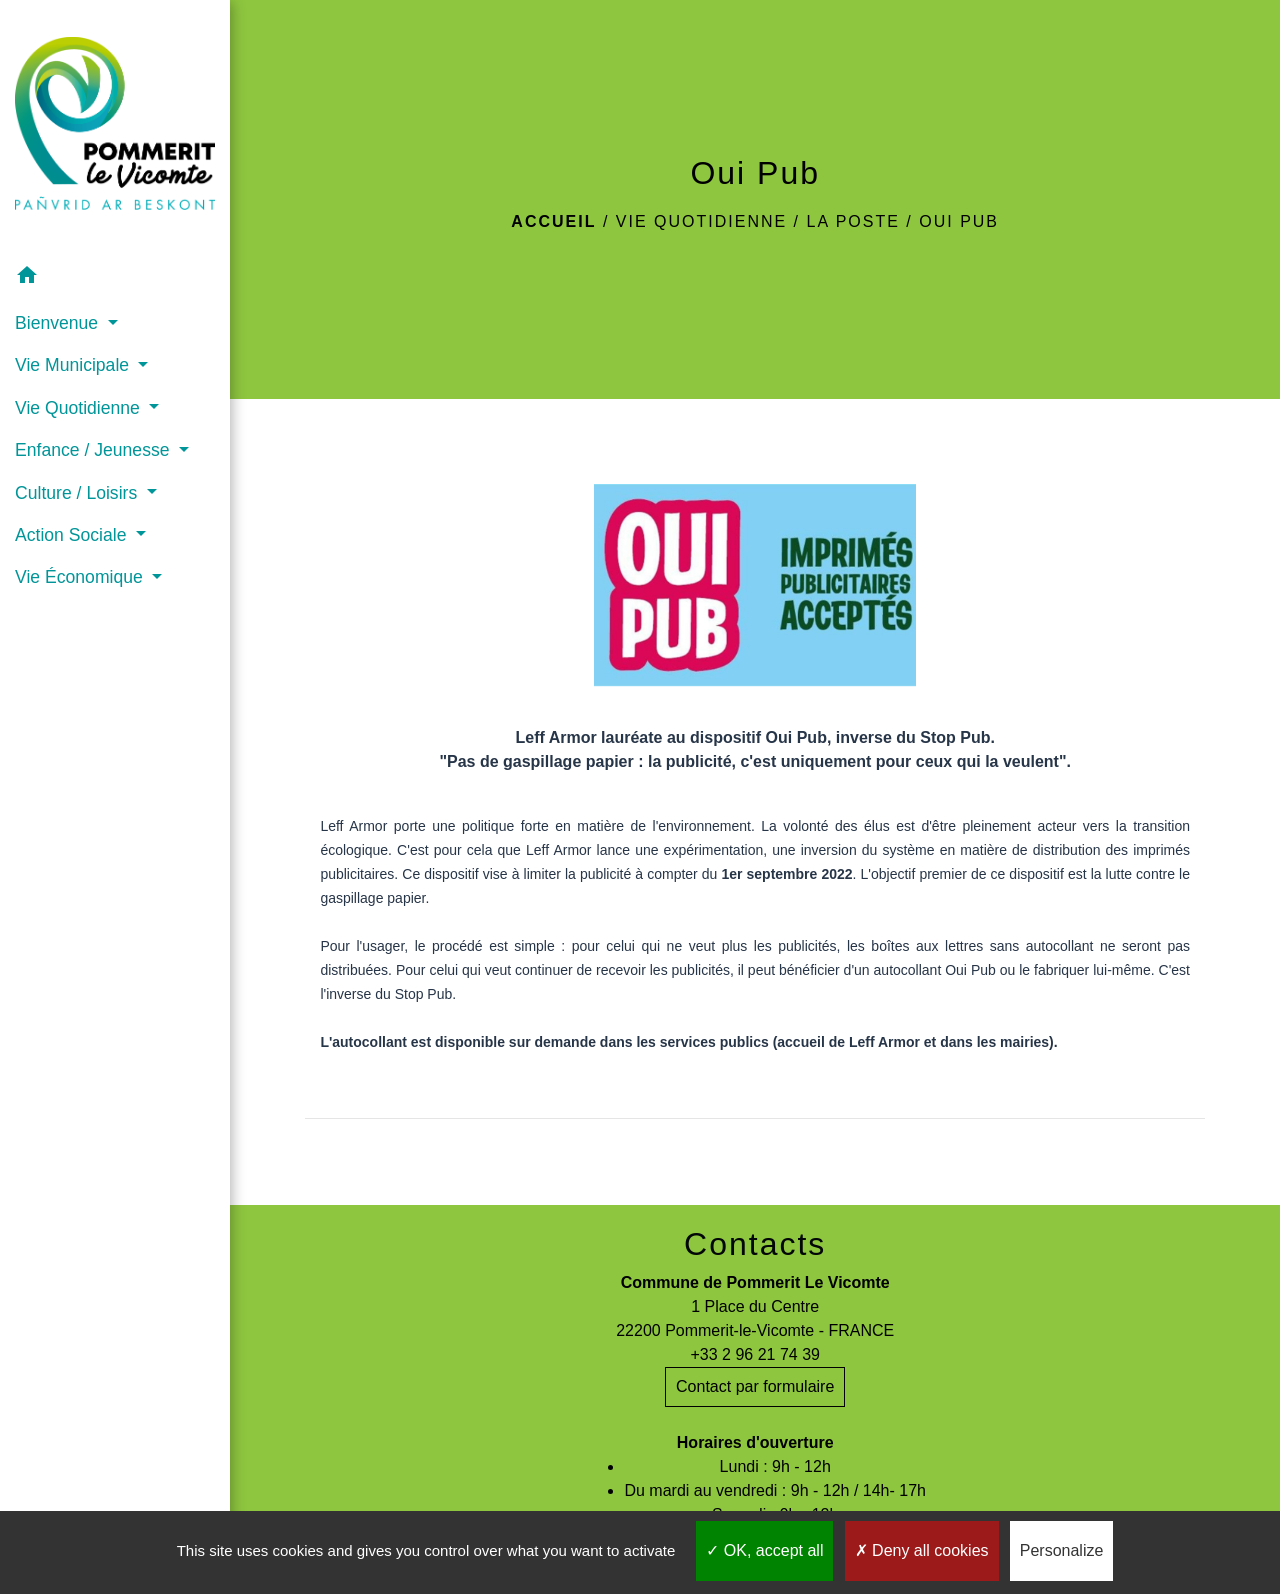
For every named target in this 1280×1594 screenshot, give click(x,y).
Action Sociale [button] (73, 535)
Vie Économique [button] (81, 577)
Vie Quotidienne (701, 221)
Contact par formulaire (755, 1386)
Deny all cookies (922, 1550)
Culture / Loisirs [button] (78, 493)
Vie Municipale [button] (74, 365)
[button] (115, 278)
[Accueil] (115, 127)
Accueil (553, 221)
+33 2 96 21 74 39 (754, 1354)
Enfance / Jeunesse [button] (94, 450)
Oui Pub (959, 221)
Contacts (755, 1244)
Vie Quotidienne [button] (80, 408)
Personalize (1062, 1550)
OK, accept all (764, 1550)
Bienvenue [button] (59, 323)
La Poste (853, 221)
